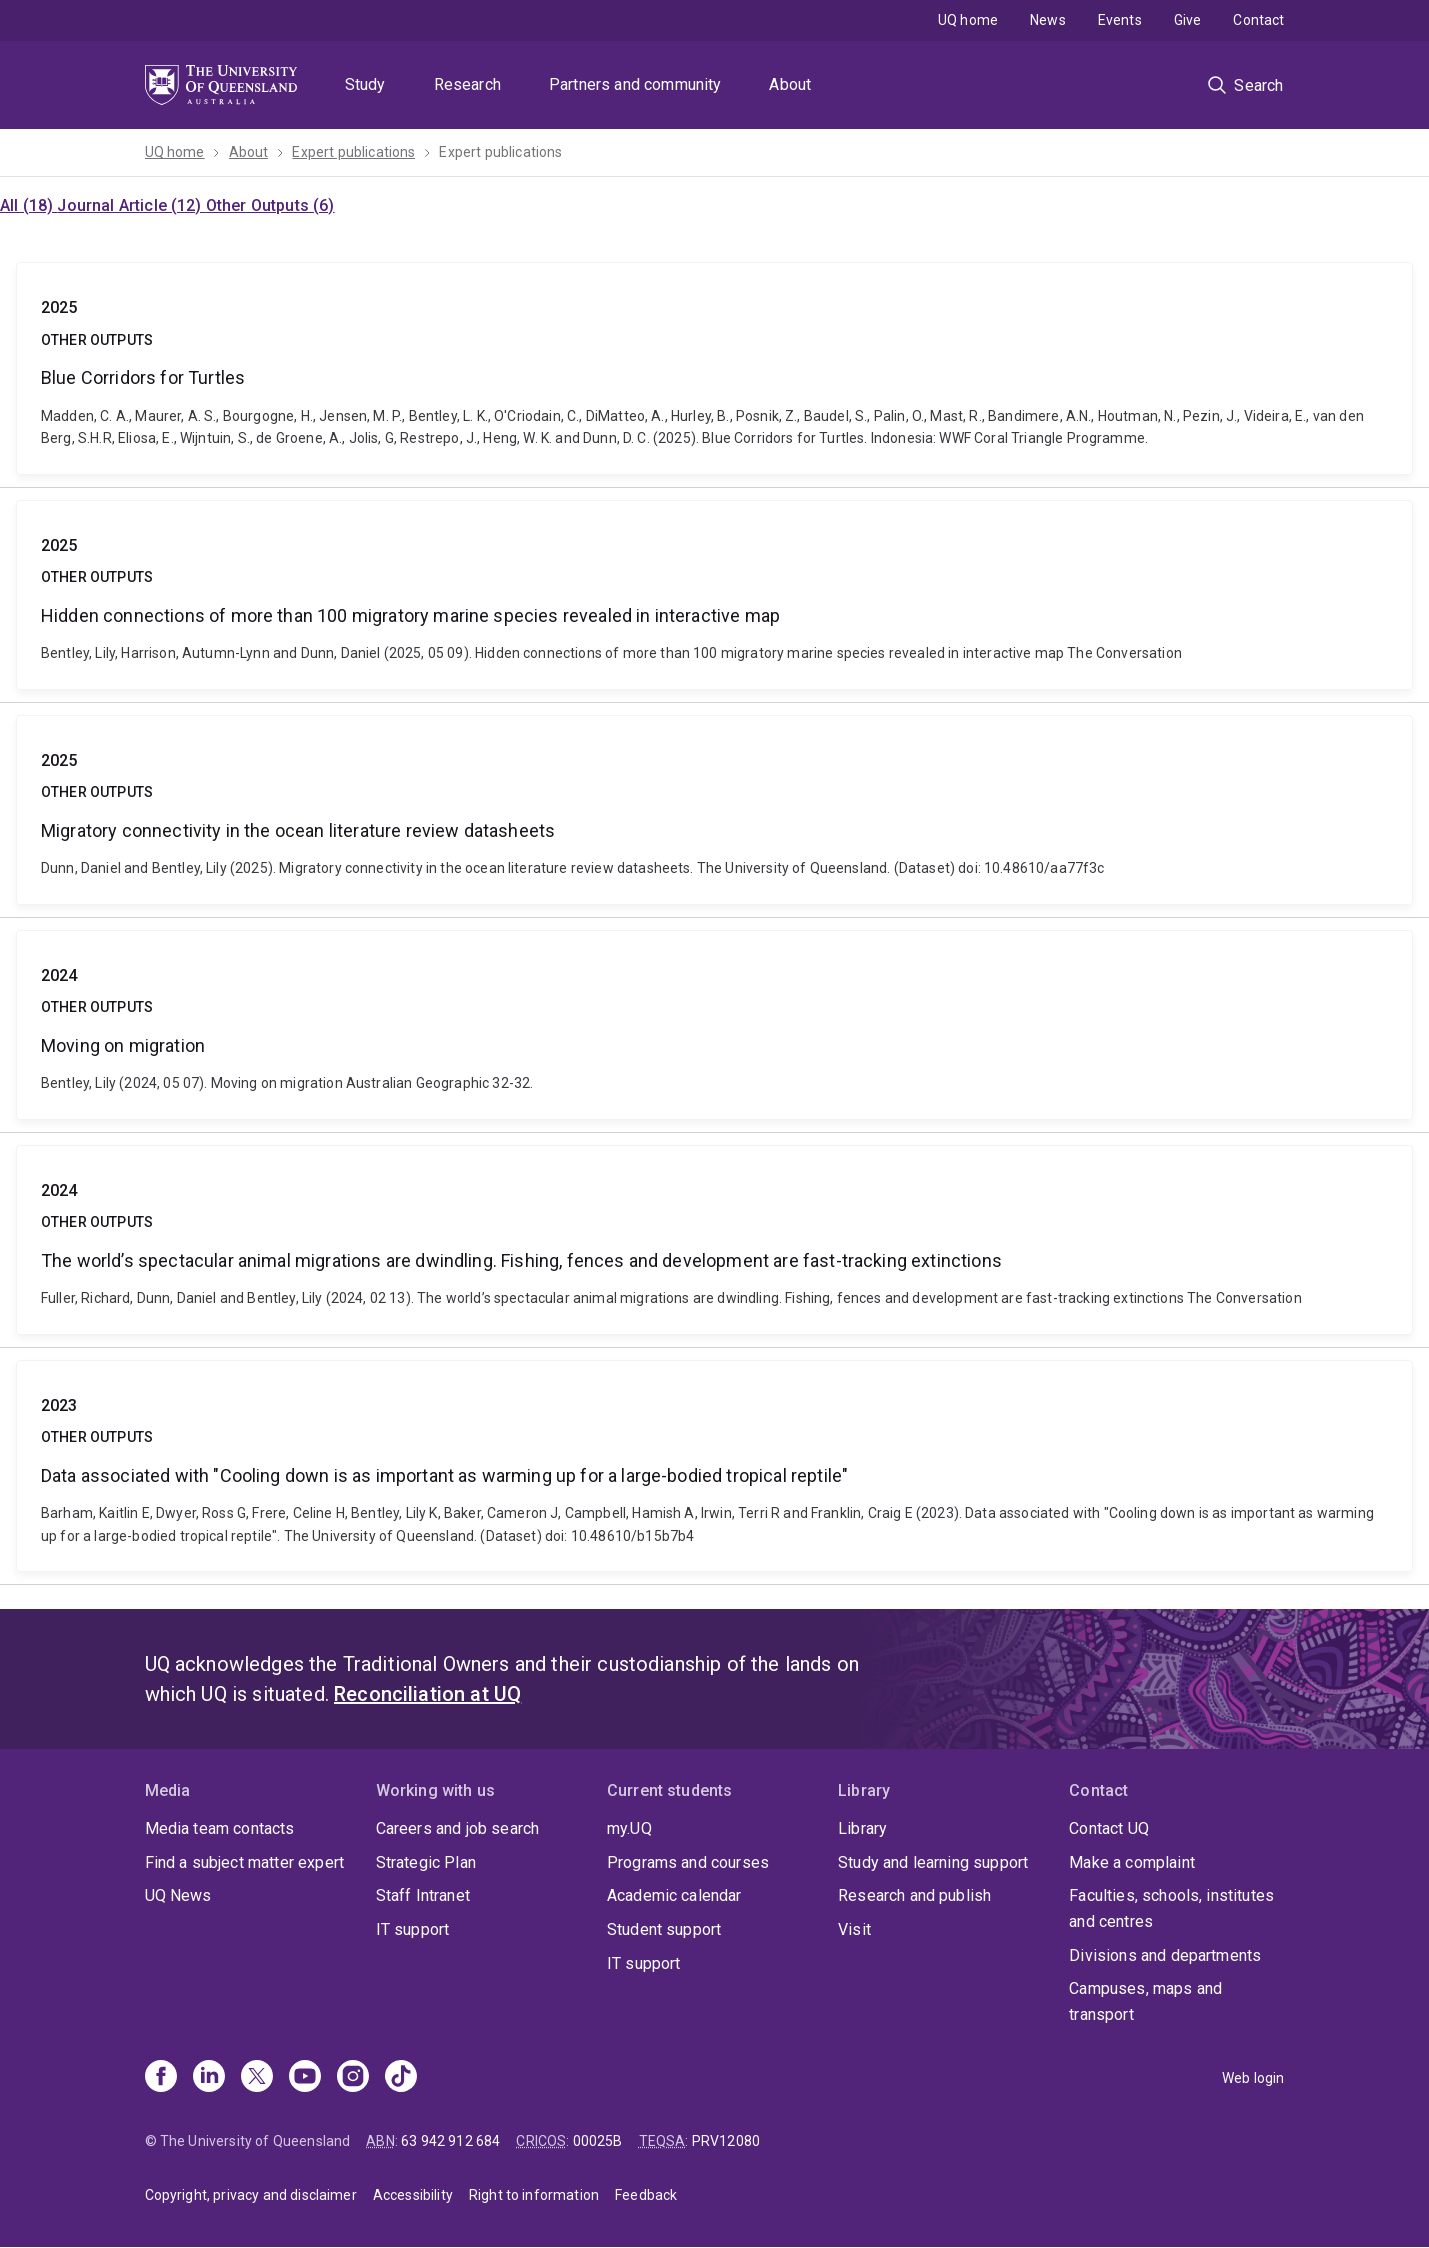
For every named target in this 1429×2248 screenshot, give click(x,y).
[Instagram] (353, 2078)
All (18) (28, 205)
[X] (257, 2078)
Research (467, 84)
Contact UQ (1109, 1828)
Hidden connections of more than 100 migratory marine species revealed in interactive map (714, 595)
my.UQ (629, 1828)
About (790, 84)
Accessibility (413, 2195)
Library (862, 1828)
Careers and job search (458, 1828)
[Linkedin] (209, 2078)
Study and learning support (933, 1862)
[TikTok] (401, 2078)
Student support (664, 1929)
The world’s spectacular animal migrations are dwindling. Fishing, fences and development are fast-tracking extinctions (714, 1240)
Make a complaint (1132, 1862)
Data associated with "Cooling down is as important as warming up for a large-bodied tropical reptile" (714, 1466)
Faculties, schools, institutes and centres (1171, 1908)
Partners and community (635, 84)
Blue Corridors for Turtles (714, 368)
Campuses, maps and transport (1145, 2001)
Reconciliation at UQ (427, 1694)
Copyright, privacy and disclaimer (251, 2195)
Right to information (534, 2195)
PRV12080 (726, 2141)
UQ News (178, 1895)
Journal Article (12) (131, 205)
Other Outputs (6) (270, 205)
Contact (1258, 20)
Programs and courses (688, 1862)
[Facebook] (161, 2078)
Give (1188, 20)
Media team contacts (220, 1828)
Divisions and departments (1165, 1955)
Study (365, 84)
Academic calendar (674, 1895)
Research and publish (914, 1895)
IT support (413, 1929)
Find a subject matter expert (244, 1862)
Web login (1253, 2078)
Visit (854, 1929)
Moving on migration (714, 1025)
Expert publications (353, 152)
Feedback (646, 2195)
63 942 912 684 (450, 2141)
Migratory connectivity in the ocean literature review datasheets (714, 810)
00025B (598, 2141)
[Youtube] (305, 2078)
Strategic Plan (426, 1862)
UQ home (968, 20)
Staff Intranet (423, 1895)
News (1048, 20)
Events (1120, 20)
